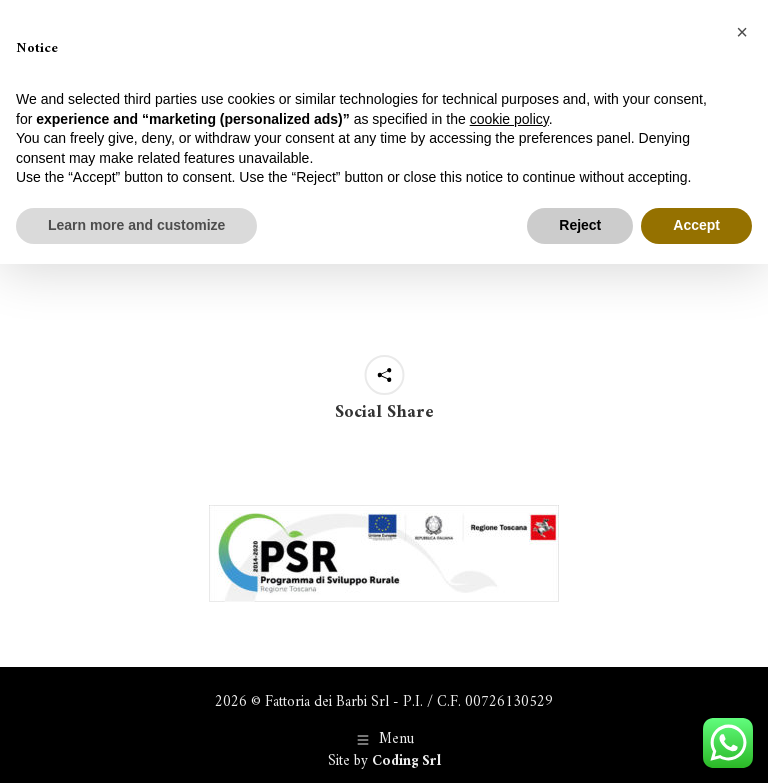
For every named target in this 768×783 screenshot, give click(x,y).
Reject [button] (580, 225)
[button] (742, 32)
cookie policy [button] (509, 119)
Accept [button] (696, 225)
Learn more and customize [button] (136, 225)
